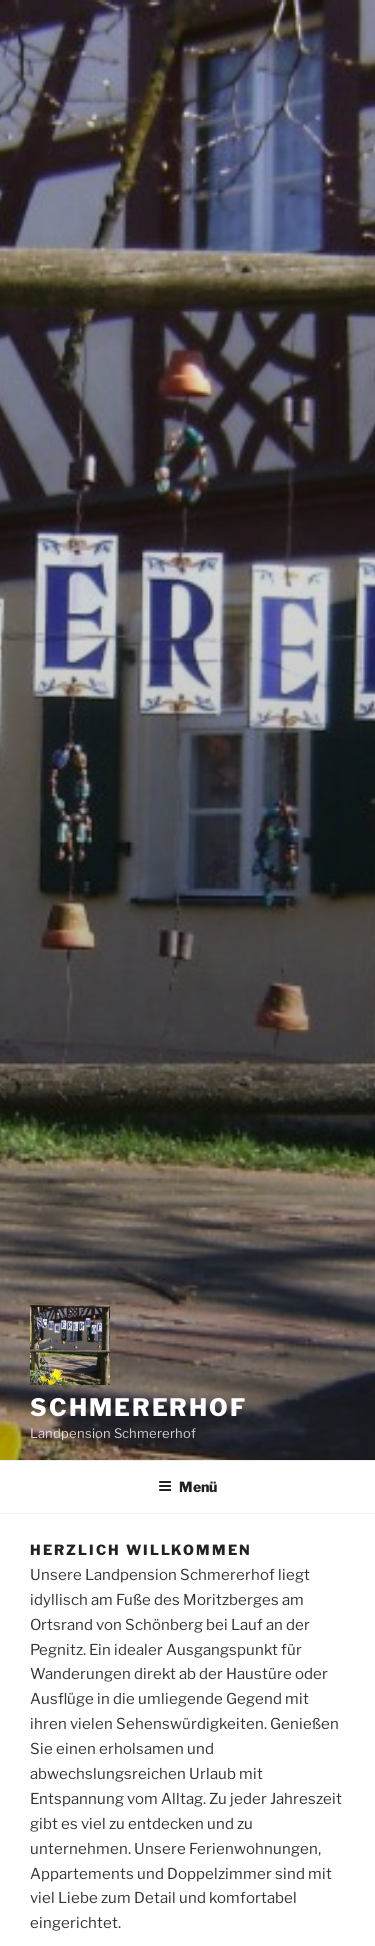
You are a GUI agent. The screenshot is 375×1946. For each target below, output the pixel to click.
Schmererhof (138, 1407)
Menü (187, 1486)
